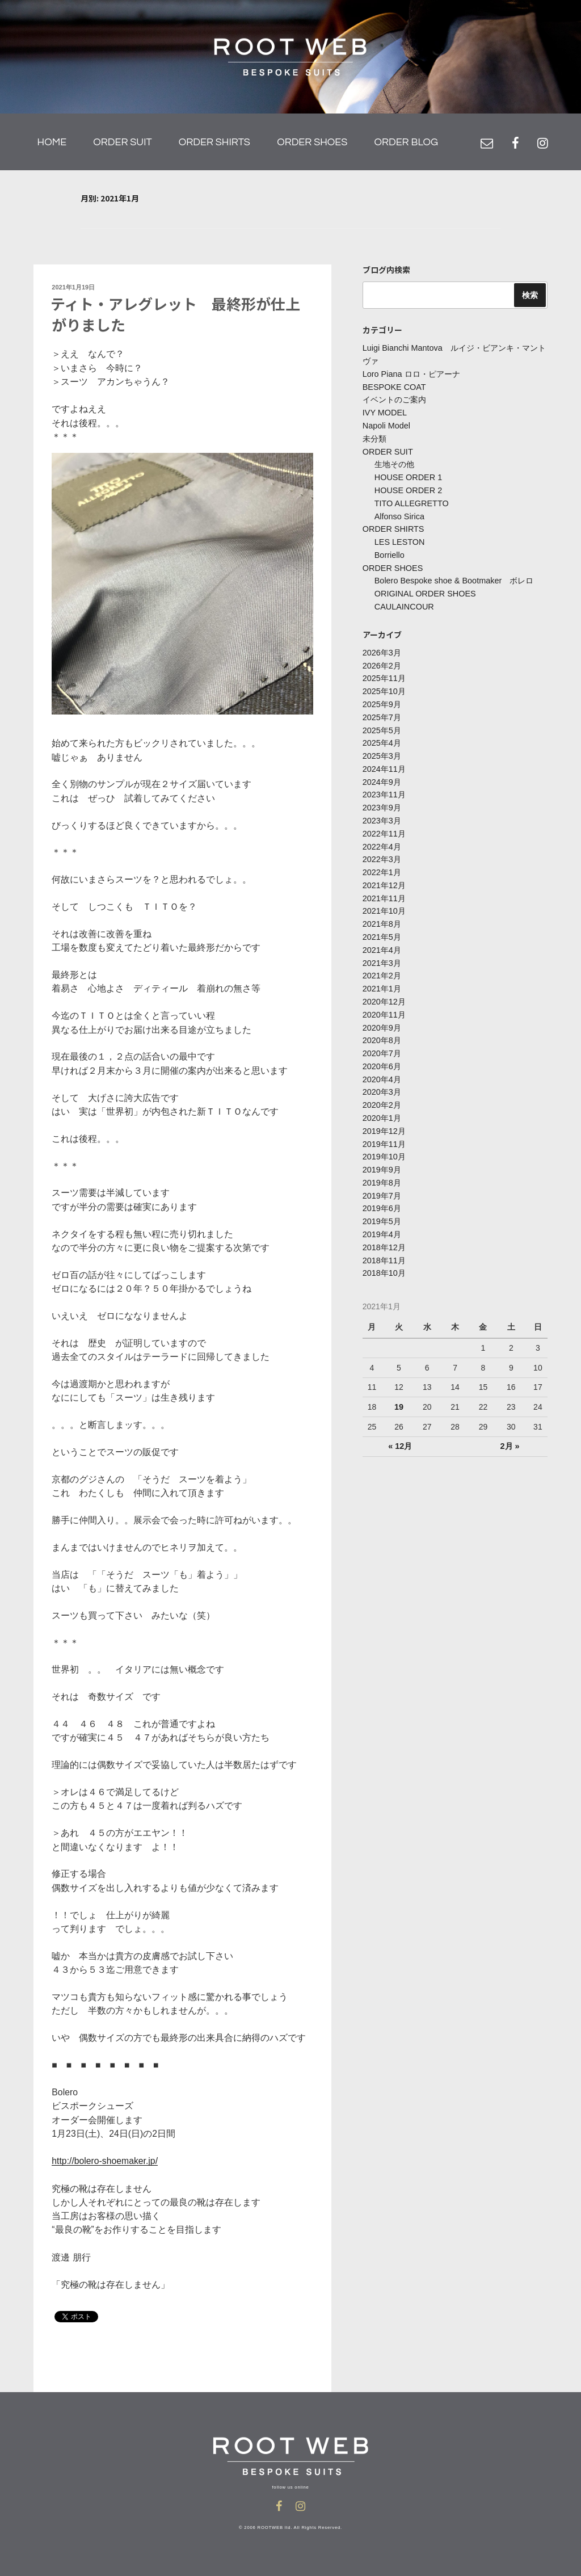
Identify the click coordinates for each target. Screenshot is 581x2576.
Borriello (388, 552)
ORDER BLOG (406, 141)
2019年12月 (384, 1118)
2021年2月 (382, 966)
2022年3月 (382, 851)
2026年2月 (382, 661)
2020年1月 (382, 1106)
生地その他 (394, 463)
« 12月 (399, 1431)
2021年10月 (384, 902)
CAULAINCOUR (403, 602)
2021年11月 (384, 889)
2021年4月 (382, 940)
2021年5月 (382, 928)
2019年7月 (382, 1182)
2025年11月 (384, 674)
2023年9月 (382, 801)
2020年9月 (382, 1017)
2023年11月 (384, 788)
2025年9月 (382, 699)
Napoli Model (386, 425)
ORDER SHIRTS (214, 141)
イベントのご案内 (394, 399)
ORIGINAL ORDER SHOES (423, 590)
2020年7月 (382, 1042)
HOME (52, 141)
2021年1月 (382, 979)
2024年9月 (382, 775)
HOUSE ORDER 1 (407, 476)
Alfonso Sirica (398, 514)
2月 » (509, 1431)
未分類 (374, 437)
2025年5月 (382, 724)
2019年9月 (382, 1157)
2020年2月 (382, 1093)
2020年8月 (382, 1030)
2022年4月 (382, 839)
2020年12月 (384, 992)
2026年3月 (382, 648)
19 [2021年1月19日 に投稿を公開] (398, 1392)
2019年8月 (382, 1169)
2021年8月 (382, 915)
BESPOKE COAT (393, 387)
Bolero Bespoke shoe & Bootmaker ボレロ (452, 577)
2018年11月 (384, 1245)
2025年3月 (382, 750)
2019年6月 (382, 1195)
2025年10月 (384, 686)
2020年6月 (382, 1055)
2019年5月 (382, 1207)
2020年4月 (382, 1068)
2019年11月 (384, 1131)
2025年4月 (382, 737)
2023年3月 (382, 813)
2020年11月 (384, 1004)
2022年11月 (384, 826)
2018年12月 (384, 1233)
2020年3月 (382, 1080)
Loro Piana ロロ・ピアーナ (411, 374)
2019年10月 (384, 1144)
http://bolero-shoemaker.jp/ (105, 2160)
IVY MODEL (384, 412)
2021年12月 (384, 877)
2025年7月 (382, 712)
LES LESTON (398, 539)
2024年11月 (384, 762)
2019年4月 (382, 1220)
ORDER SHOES (312, 141)
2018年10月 (384, 1258)
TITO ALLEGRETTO (410, 501)
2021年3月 (382, 953)
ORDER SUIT (122, 141)
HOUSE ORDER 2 (407, 488)
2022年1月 (382, 864)
